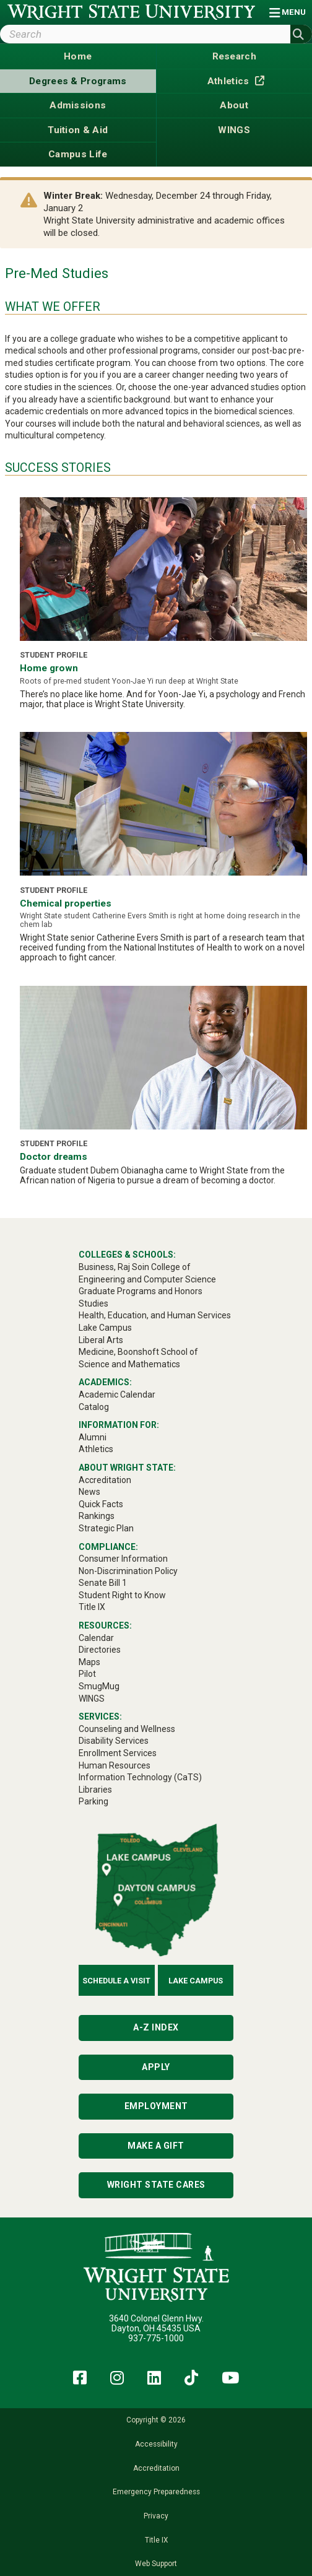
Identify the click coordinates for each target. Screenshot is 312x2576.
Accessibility (156, 2444)
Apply (156, 2067)
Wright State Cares (156, 2185)
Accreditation (156, 2468)
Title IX (156, 2540)
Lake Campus (195, 1980)
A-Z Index (156, 2027)
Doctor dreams (53, 1156)
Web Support (156, 2563)
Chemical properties (65, 903)
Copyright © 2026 (156, 2420)
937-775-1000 (156, 2338)
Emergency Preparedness (156, 2491)
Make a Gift (156, 2146)
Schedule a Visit (116, 1980)
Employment (156, 2106)
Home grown (49, 668)
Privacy (156, 2516)
